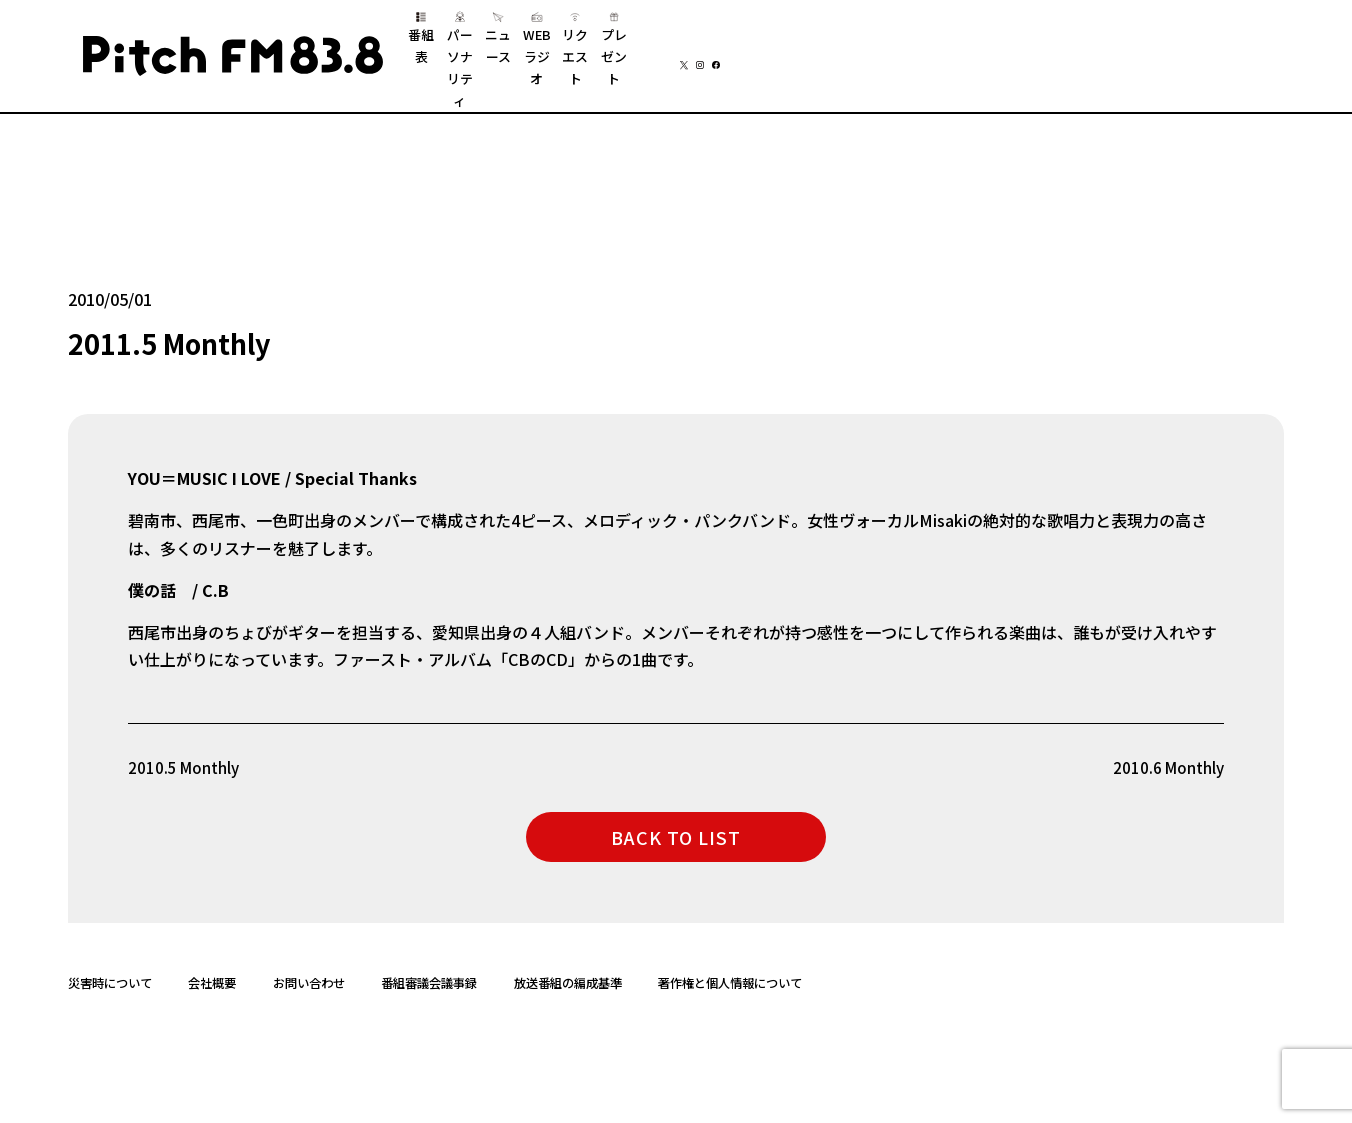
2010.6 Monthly (1166, 739)
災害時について (110, 954)
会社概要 (212, 954)
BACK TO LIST (676, 808)
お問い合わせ (309, 954)
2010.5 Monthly (185, 739)
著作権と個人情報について (730, 954)
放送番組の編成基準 (568, 954)
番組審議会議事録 (429, 954)
